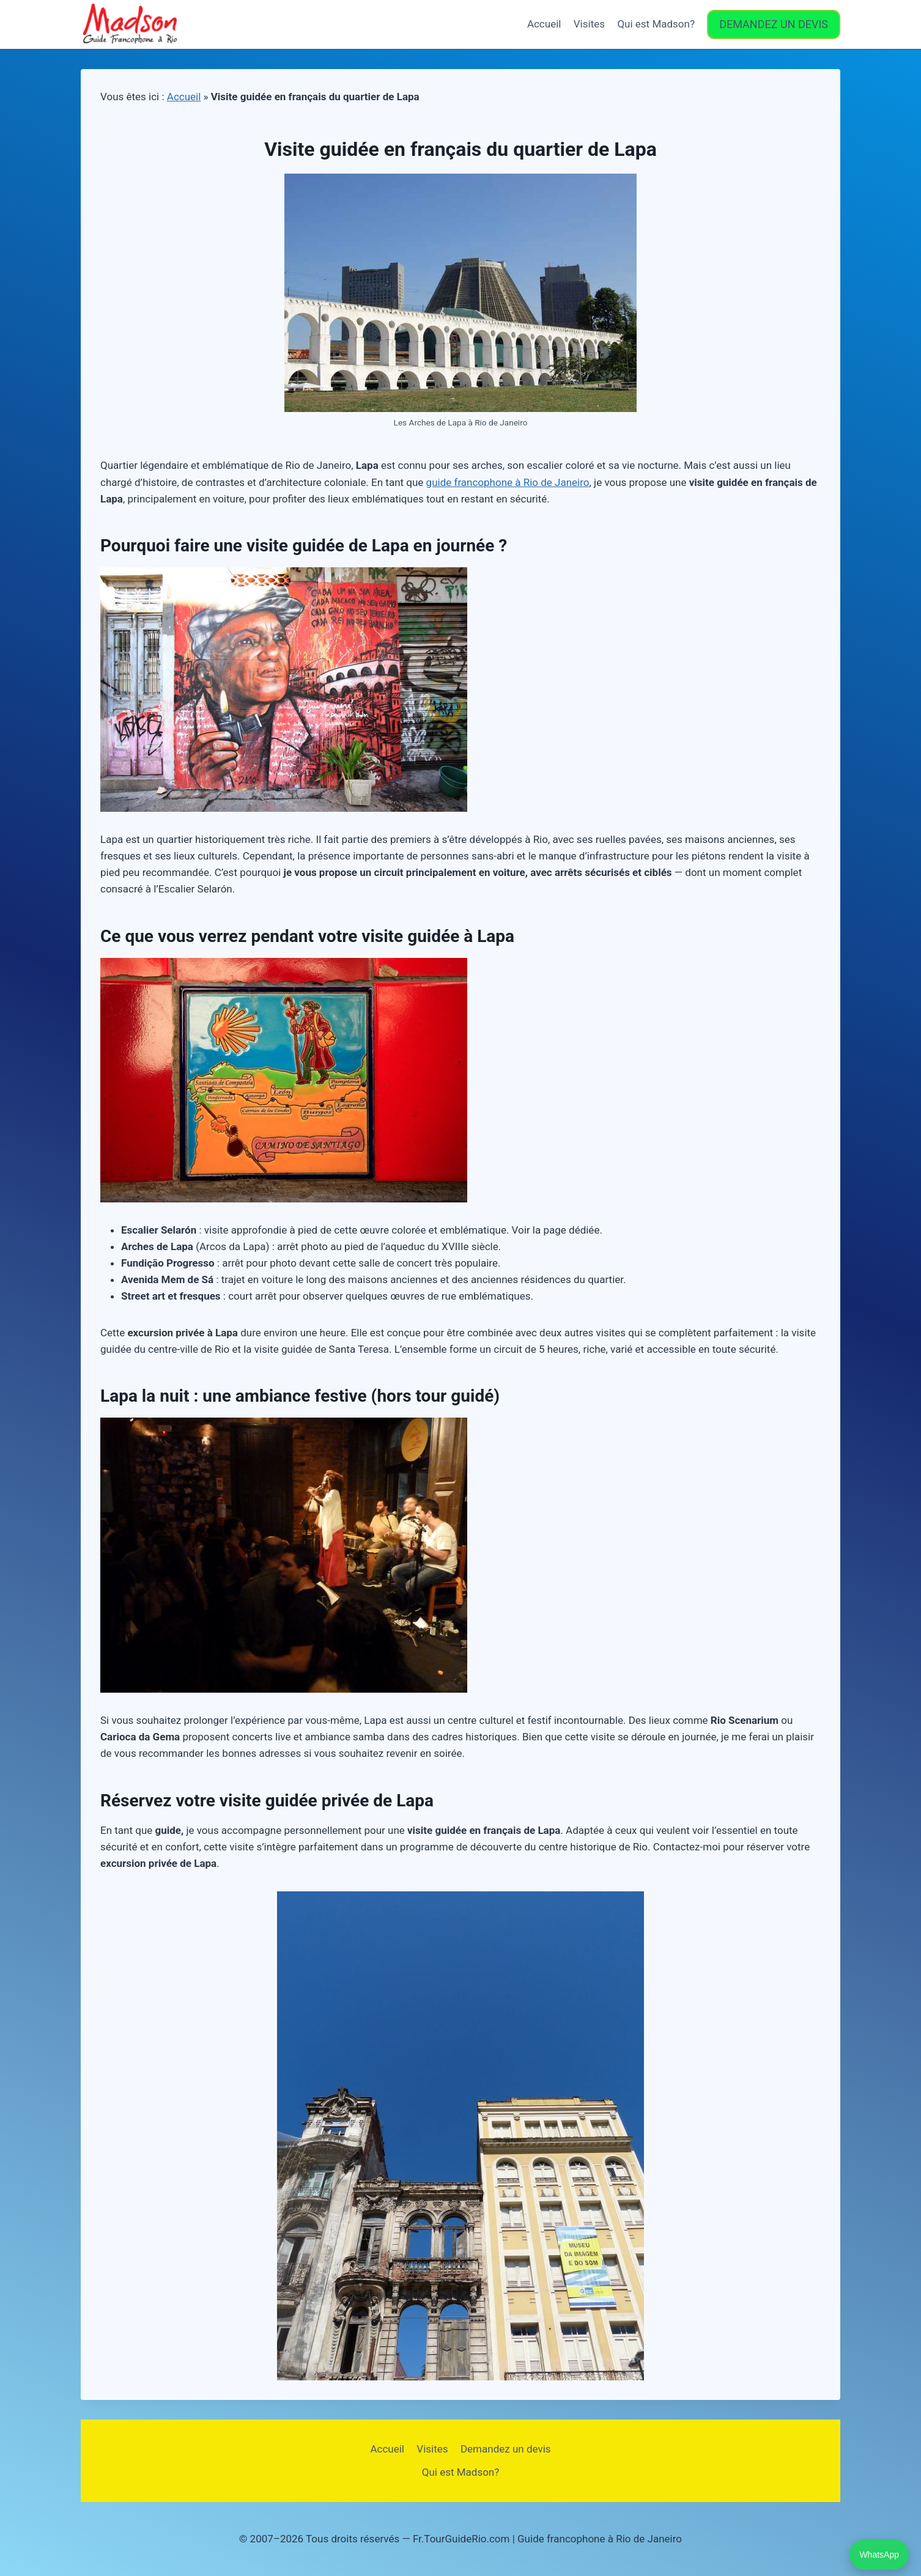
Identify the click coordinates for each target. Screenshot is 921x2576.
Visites (589, 24)
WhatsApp (879, 2554)
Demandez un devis (505, 2449)
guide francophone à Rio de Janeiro (508, 482)
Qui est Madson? (656, 24)
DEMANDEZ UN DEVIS (773, 24)
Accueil (544, 24)
